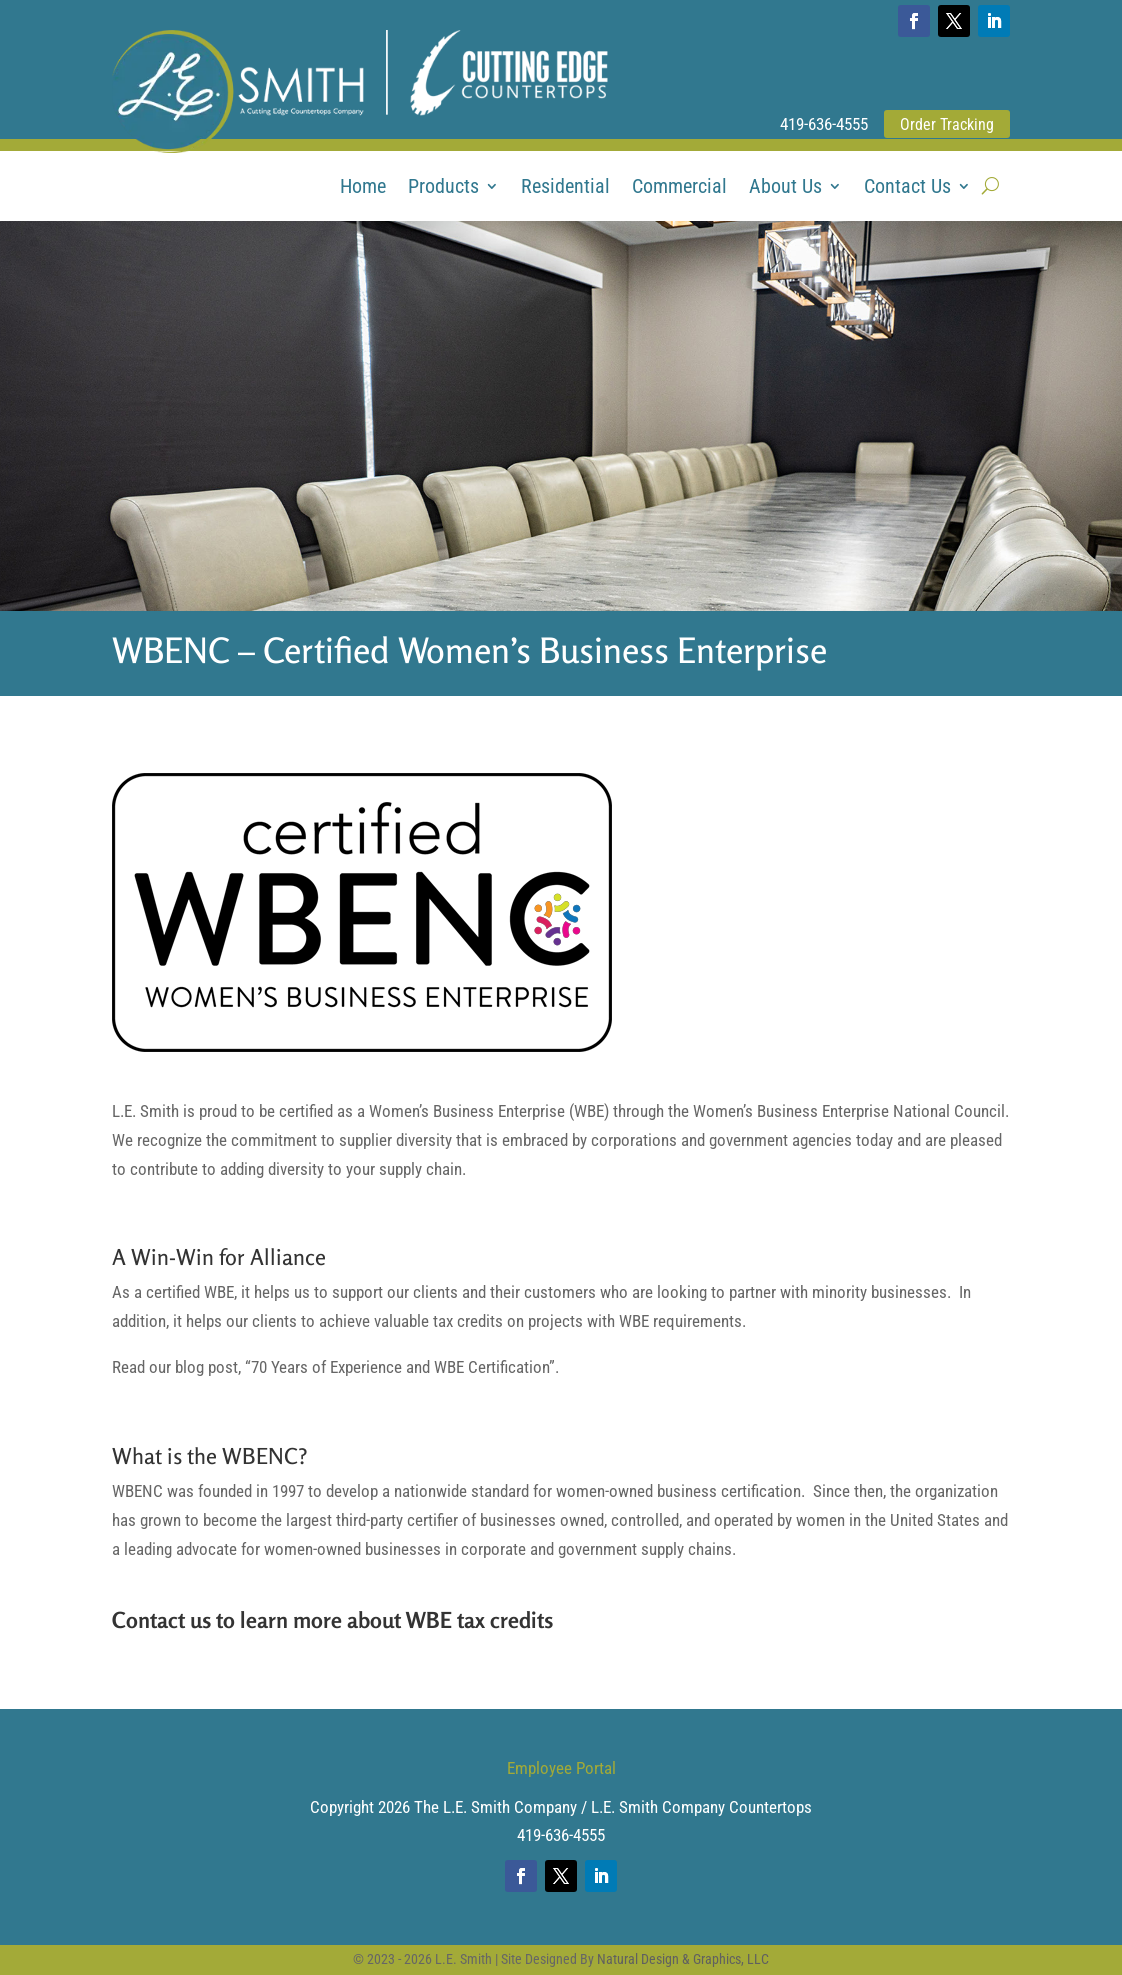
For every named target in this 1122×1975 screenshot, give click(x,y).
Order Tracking (947, 124)
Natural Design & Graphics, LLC (683, 1959)
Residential (565, 188)
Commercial (679, 188)
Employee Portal (561, 1768)
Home (363, 188)
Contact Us (907, 188)
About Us (785, 188)
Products (443, 188)
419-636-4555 (824, 124)
